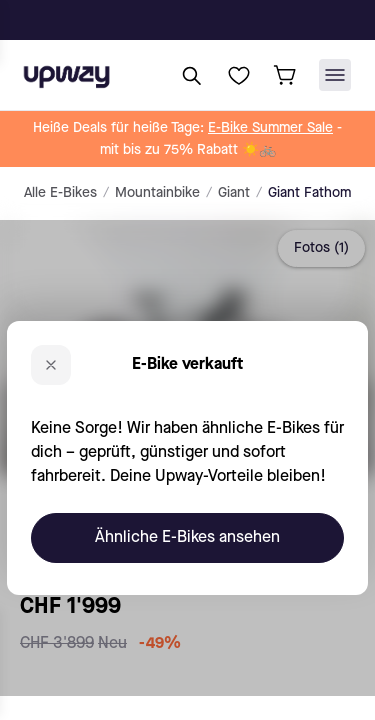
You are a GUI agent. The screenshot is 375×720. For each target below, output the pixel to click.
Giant (234, 193)
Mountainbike (157, 193)
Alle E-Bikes (60, 193)
